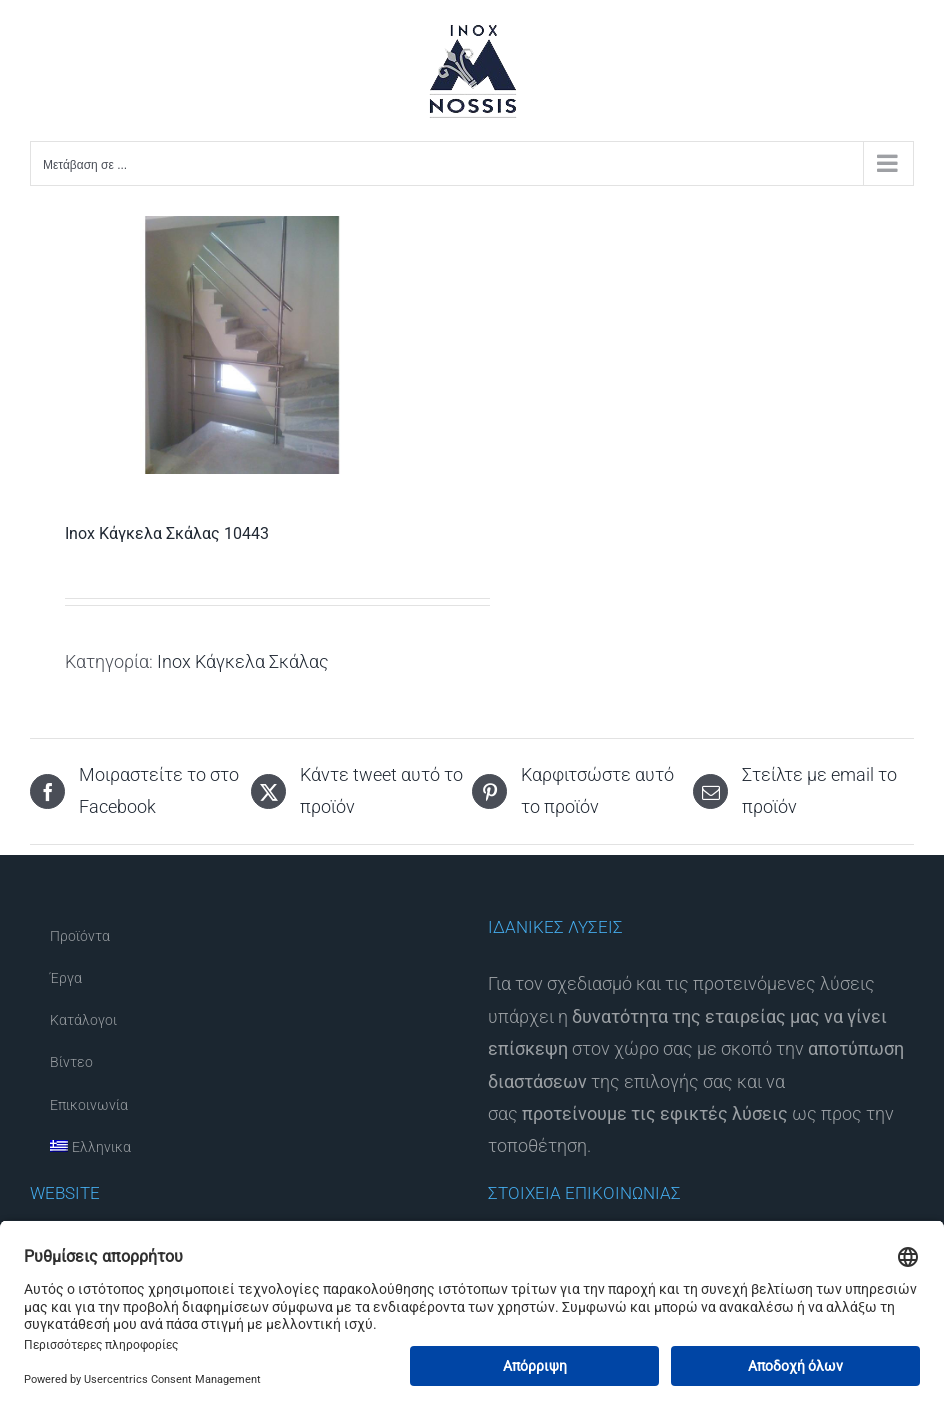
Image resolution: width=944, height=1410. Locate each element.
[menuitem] (242, 1148)
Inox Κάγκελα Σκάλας (243, 661)
